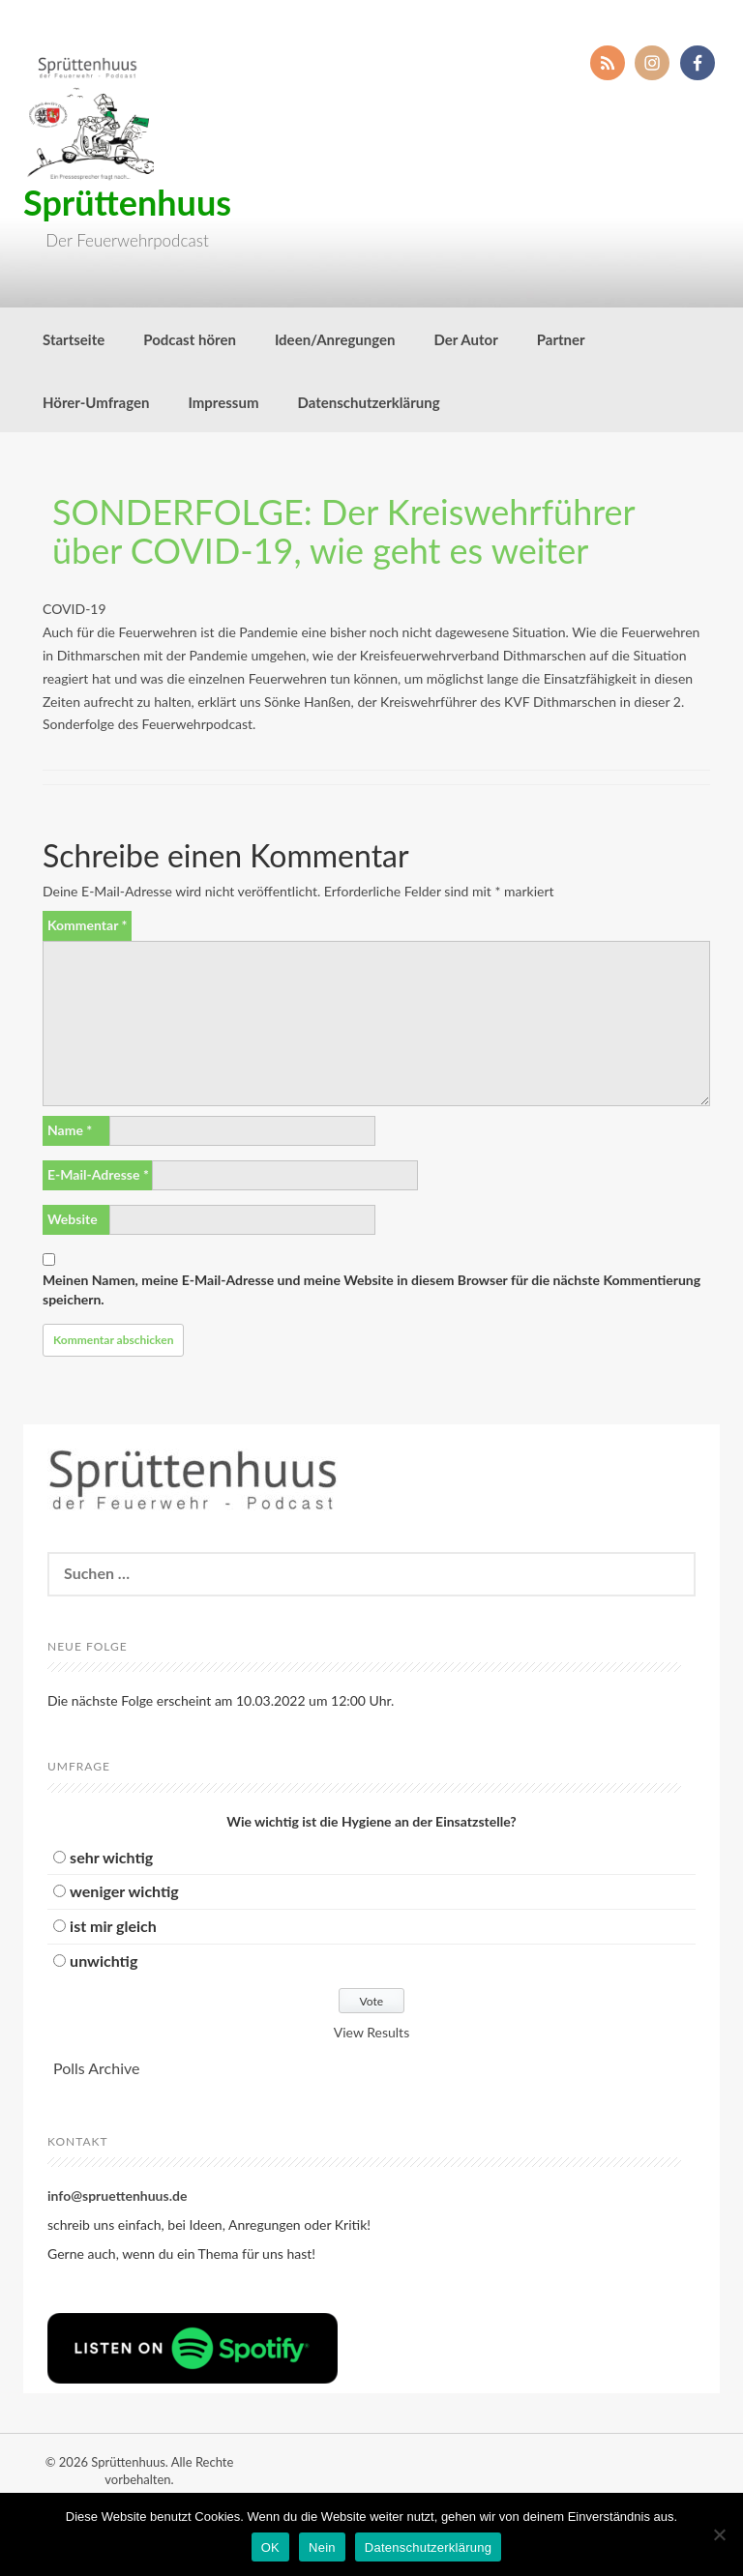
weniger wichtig (124, 1891)
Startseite (73, 339)
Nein (322, 2547)
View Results (371, 2032)
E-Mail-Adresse (98, 1174)
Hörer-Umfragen (96, 402)
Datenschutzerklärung (368, 402)
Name (69, 1130)
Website (72, 1219)
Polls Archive (96, 2068)
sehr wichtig (111, 1857)
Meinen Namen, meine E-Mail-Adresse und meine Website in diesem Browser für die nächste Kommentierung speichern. (371, 1289)
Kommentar (87, 925)
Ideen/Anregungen (335, 339)
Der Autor (466, 339)
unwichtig (103, 1960)
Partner (561, 339)
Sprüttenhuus (127, 202)
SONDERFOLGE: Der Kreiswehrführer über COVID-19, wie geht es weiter (343, 530)
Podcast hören (189, 339)
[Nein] (718, 2534)
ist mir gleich (113, 1926)
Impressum (223, 402)
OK (270, 2547)
